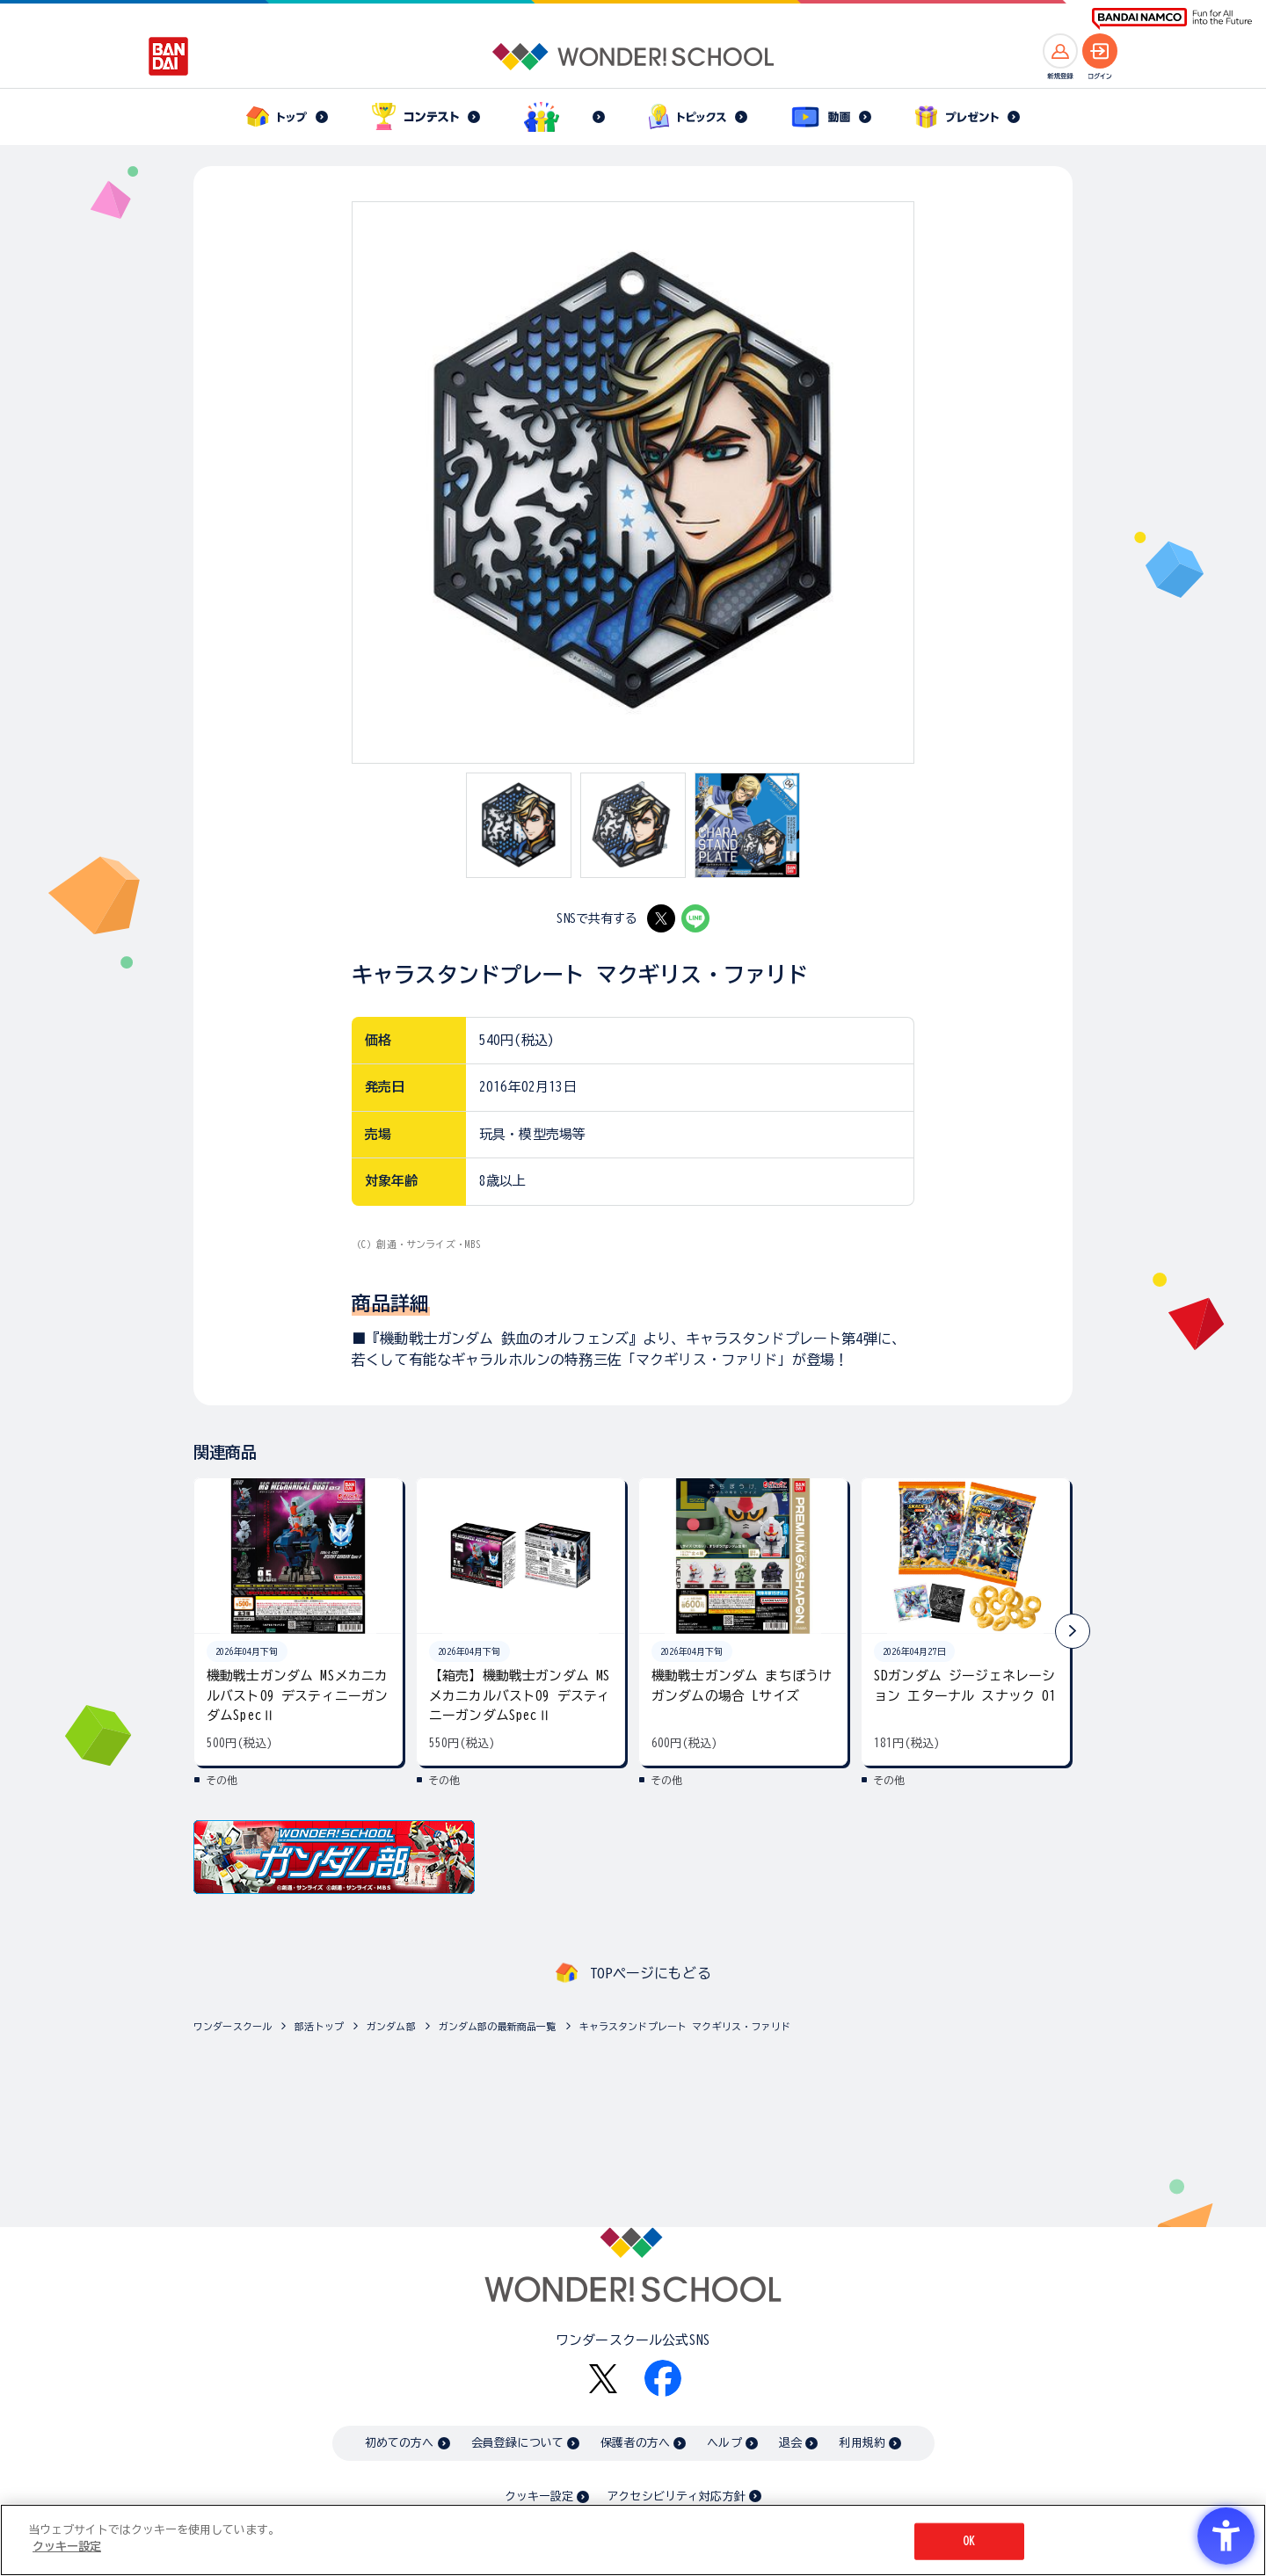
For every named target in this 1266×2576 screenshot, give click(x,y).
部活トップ (319, 2026)
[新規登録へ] (1060, 51)
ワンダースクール (232, 2026)
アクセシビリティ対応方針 (676, 2496)
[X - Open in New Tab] (661, 918)
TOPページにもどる (650, 1973)
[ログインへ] (1099, 51)
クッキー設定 (539, 2496)
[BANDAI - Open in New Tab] (169, 56)
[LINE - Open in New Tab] (695, 918)
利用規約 (862, 2443)
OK (969, 2541)
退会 (790, 2443)
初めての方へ (399, 2443)
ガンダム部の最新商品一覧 (498, 2026)
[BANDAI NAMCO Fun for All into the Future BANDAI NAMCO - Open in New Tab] (1172, 19)
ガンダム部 (391, 2026)
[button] (1072, 1631)
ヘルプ (724, 2443)
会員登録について (517, 2443)
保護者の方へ (635, 2443)
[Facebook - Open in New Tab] (662, 2378)
